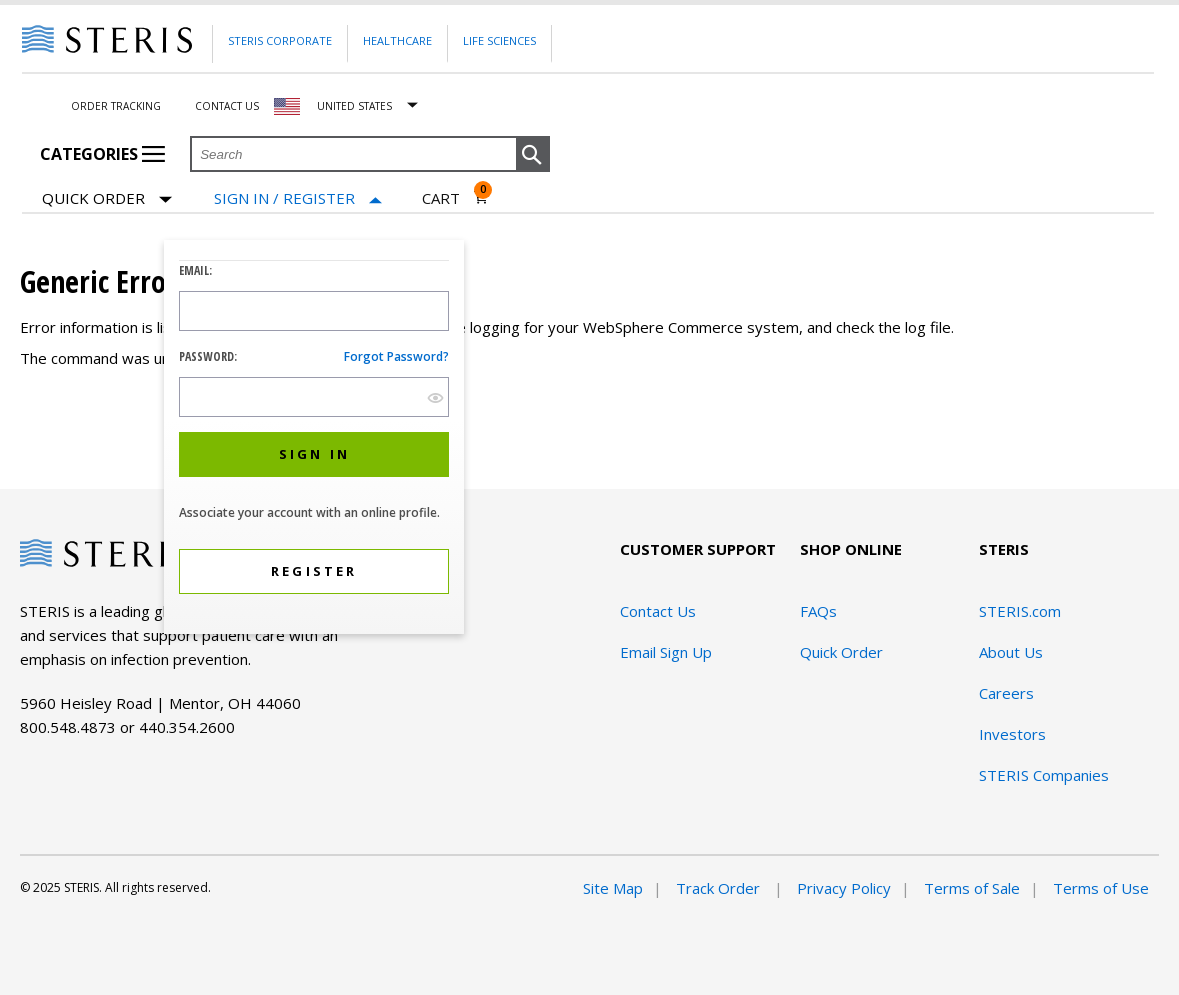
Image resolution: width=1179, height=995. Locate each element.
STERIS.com (1020, 611)
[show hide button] (435, 397)
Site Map (613, 888)
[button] (533, 155)
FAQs (818, 611)
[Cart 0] (455, 198)
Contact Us (227, 106)
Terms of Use (1101, 888)
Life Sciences (499, 40)
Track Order (720, 888)
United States (354, 106)
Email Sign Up (666, 652)
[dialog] (314, 439)
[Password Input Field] (314, 397)
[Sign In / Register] (298, 198)
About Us (1011, 652)
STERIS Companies (1044, 775)
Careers (1006, 693)
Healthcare (397, 40)
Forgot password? (396, 356)
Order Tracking (116, 106)
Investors (1012, 734)
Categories (102, 154)
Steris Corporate (280, 40)
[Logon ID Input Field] (314, 311)
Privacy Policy (844, 888)
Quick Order (107, 199)
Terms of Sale (972, 888)
